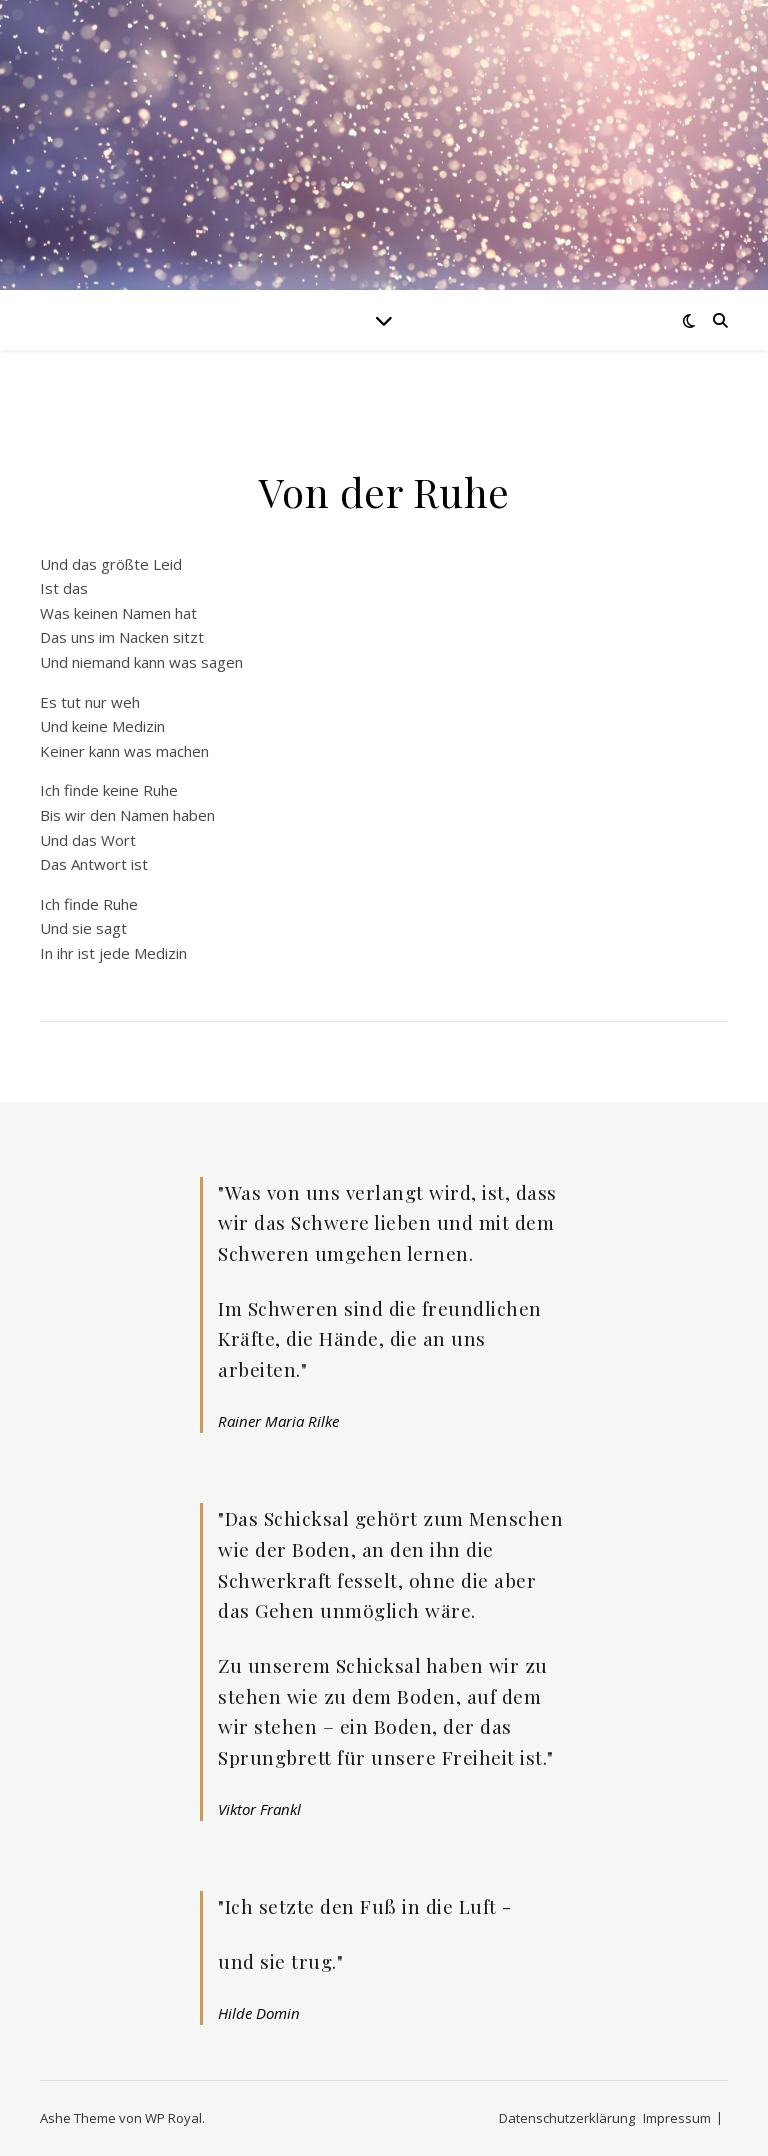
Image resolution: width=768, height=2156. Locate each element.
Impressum (677, 2118)
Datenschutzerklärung (567, 2118)
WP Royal (173, 2118)
